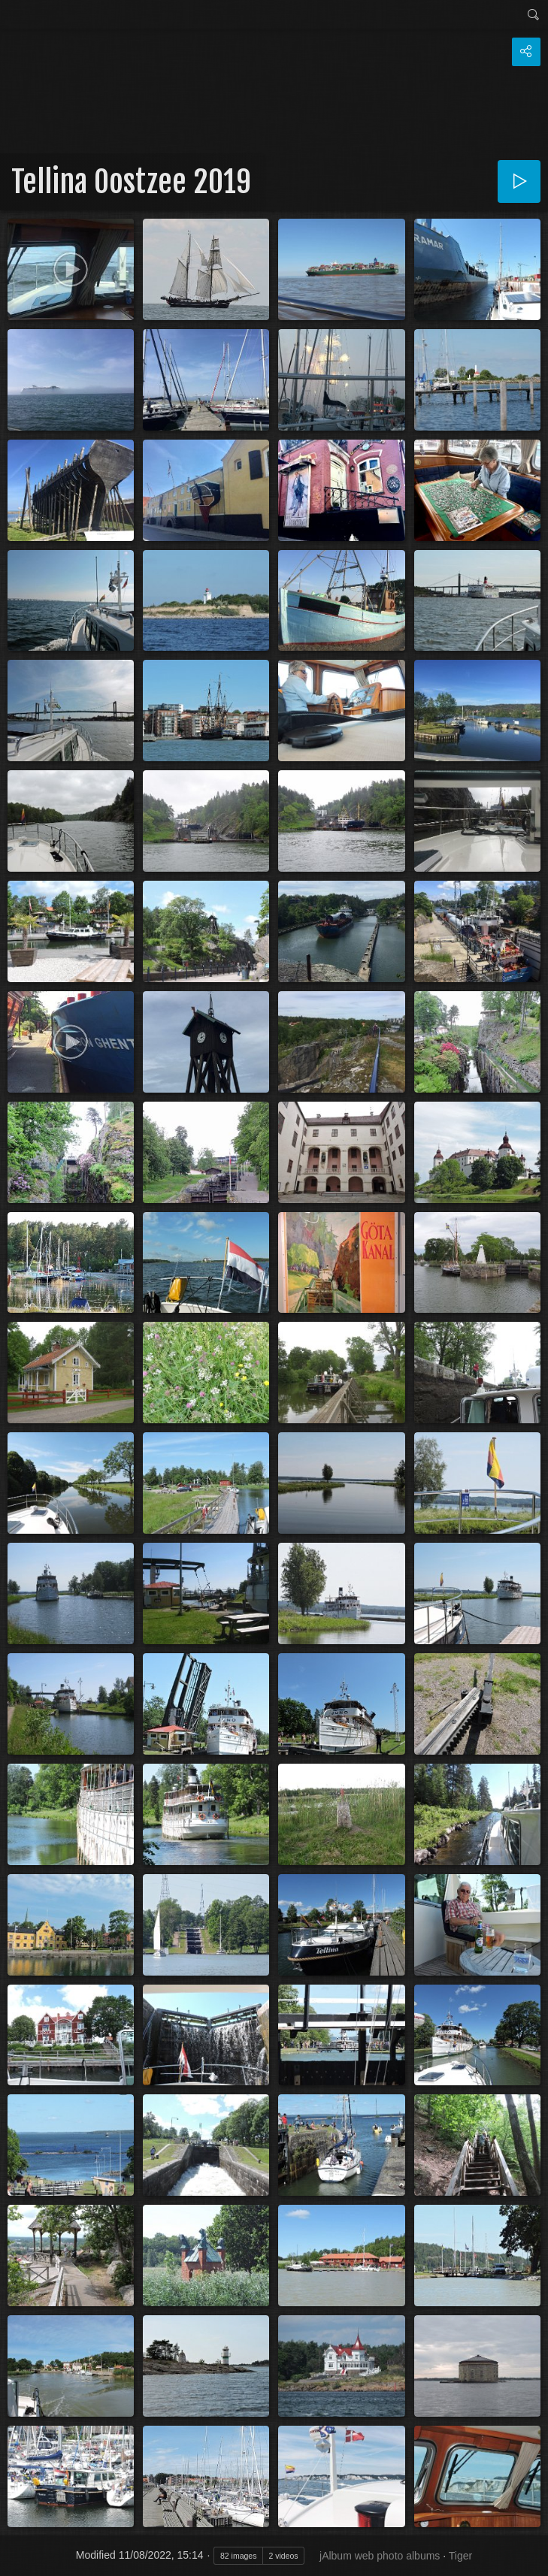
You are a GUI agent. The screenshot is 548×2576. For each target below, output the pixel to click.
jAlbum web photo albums (379, 2556)
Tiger (460, 2556)
